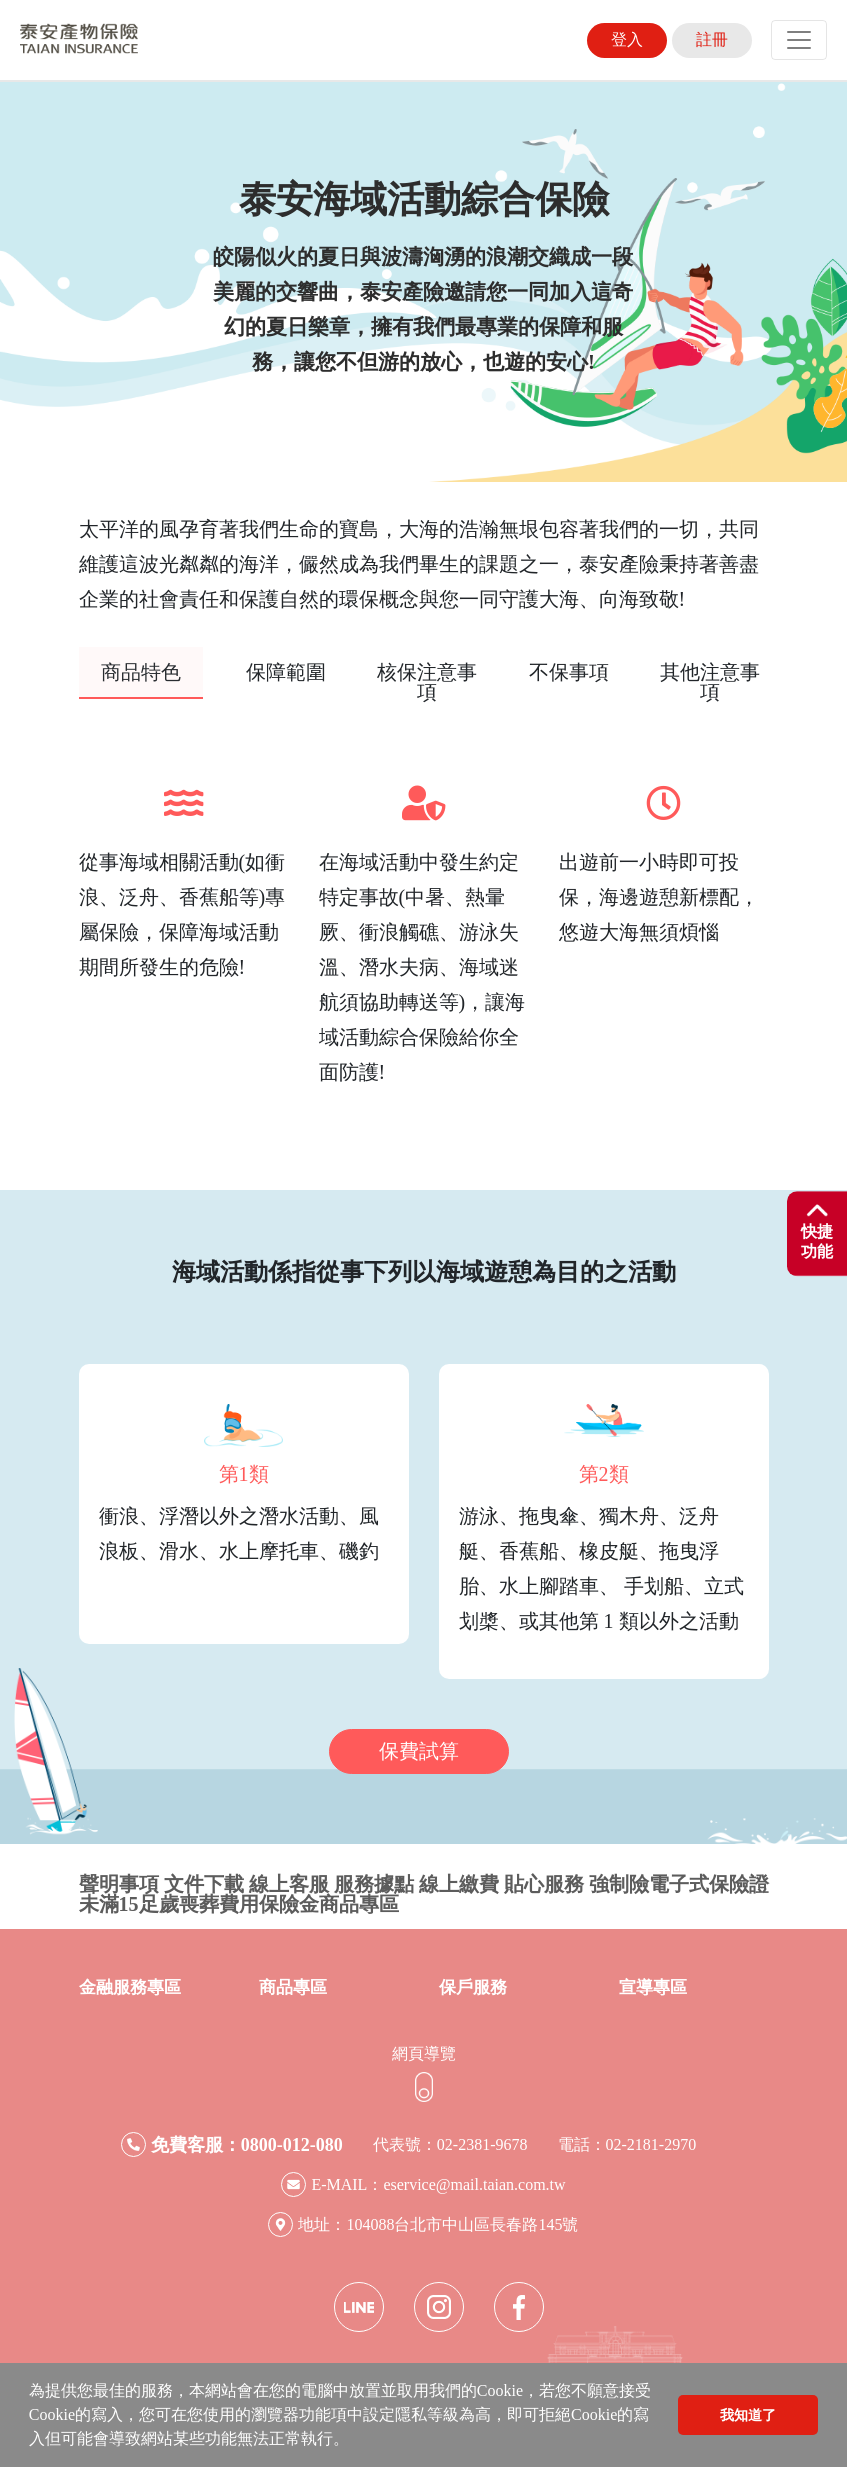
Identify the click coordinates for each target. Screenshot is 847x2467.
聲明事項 (119, 1884)
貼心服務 (544, 1884)
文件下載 (204, 1884)
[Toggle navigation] (799, 40)
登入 (627, 39)
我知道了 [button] (748, 2415)
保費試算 (419, 1751)
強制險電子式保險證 (679, 1884)
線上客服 (289, 1884)
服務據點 (374, 1884)
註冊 (712, 39)
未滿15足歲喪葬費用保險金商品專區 (239, 1904)
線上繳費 (459, 1884)
